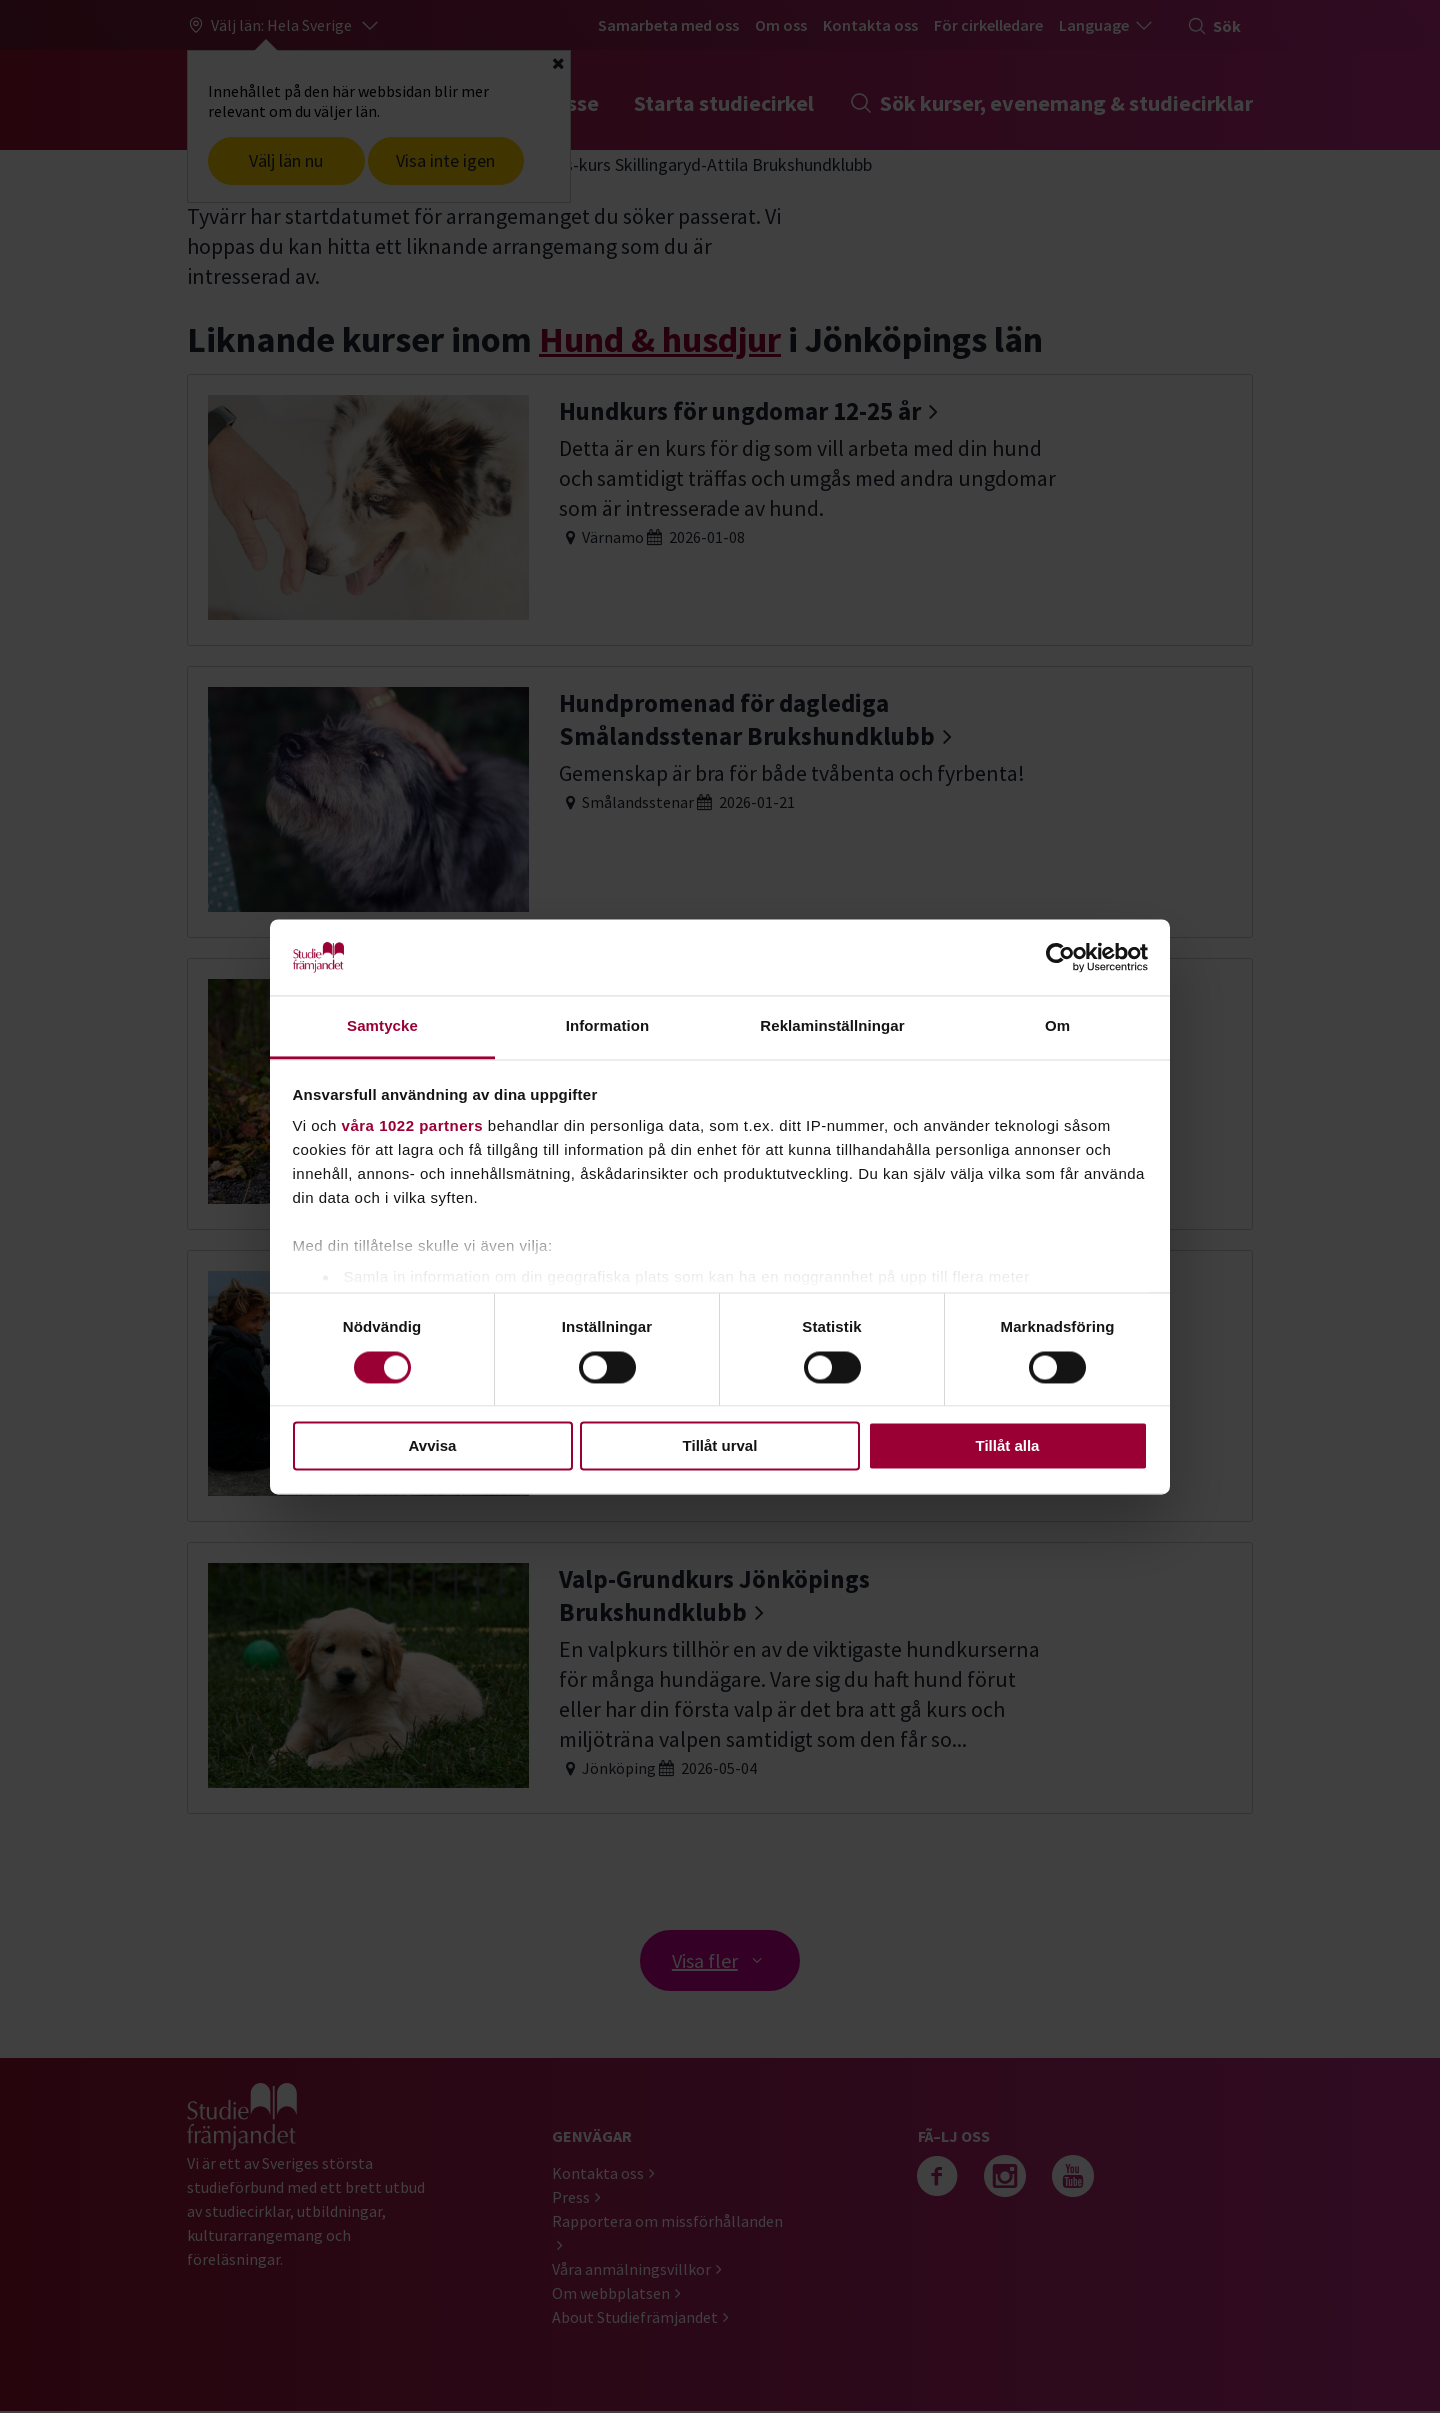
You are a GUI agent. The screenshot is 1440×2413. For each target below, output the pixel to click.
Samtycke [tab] (382, 1026)
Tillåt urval (720, 1446)
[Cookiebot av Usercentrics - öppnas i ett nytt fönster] (1060, 957)
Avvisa (433, 1446)
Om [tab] (1057, 1026)
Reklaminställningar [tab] (832, 1026)
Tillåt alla (1008, 1446)
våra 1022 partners (413, 1126)
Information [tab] (608, 1026)
